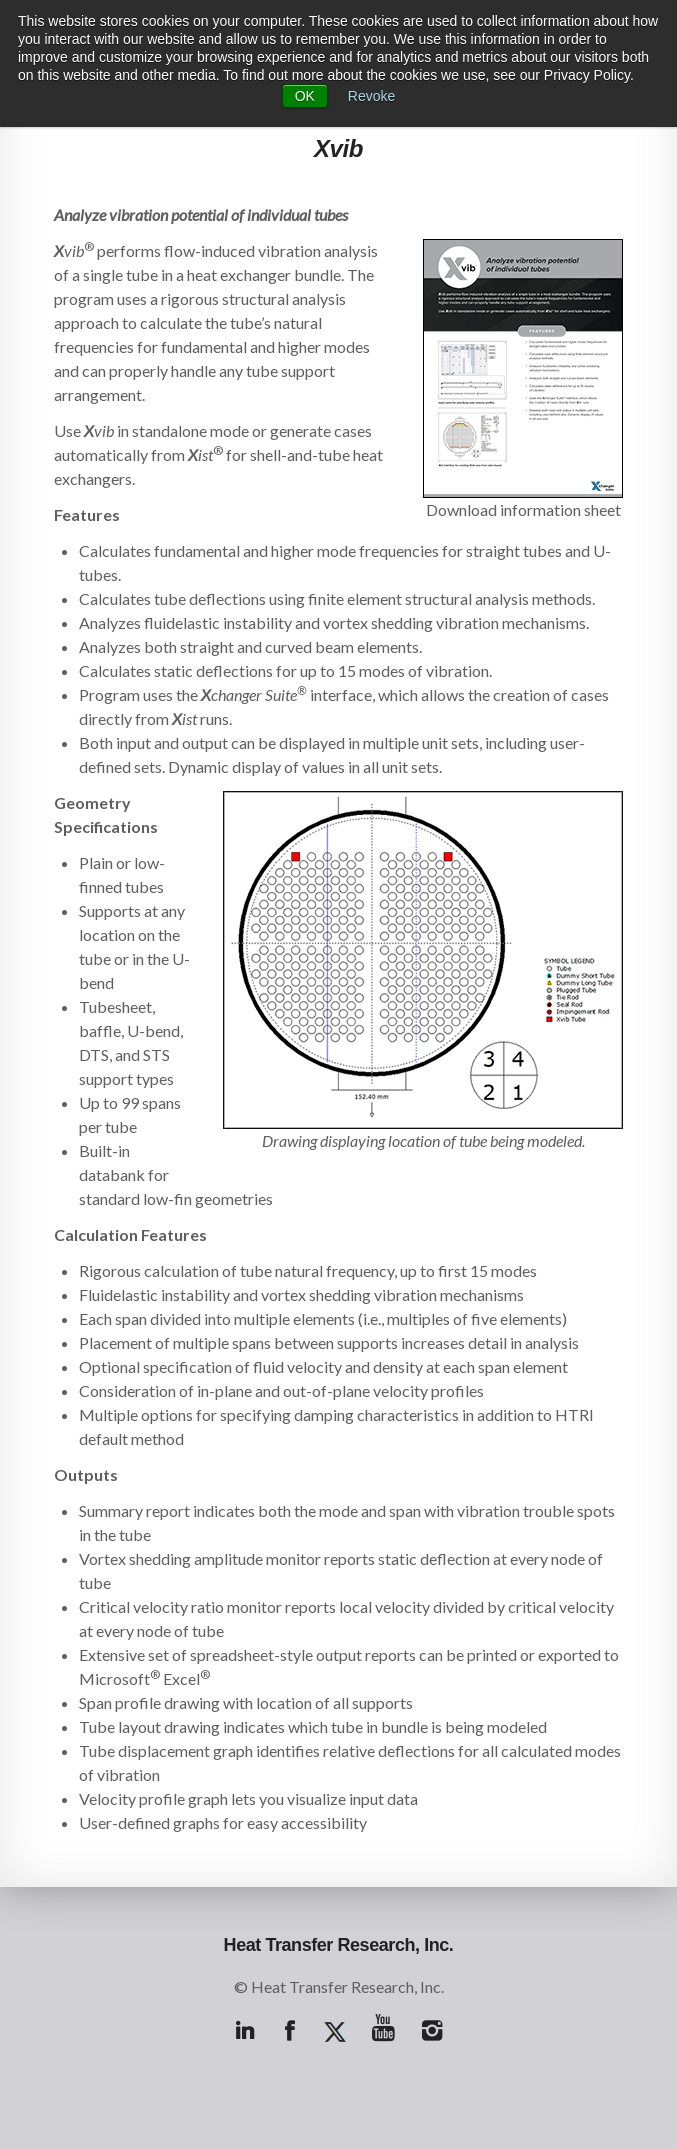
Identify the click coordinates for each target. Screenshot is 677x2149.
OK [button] (305, 96)
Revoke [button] (371, 96)
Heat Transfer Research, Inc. (339, 1945)
